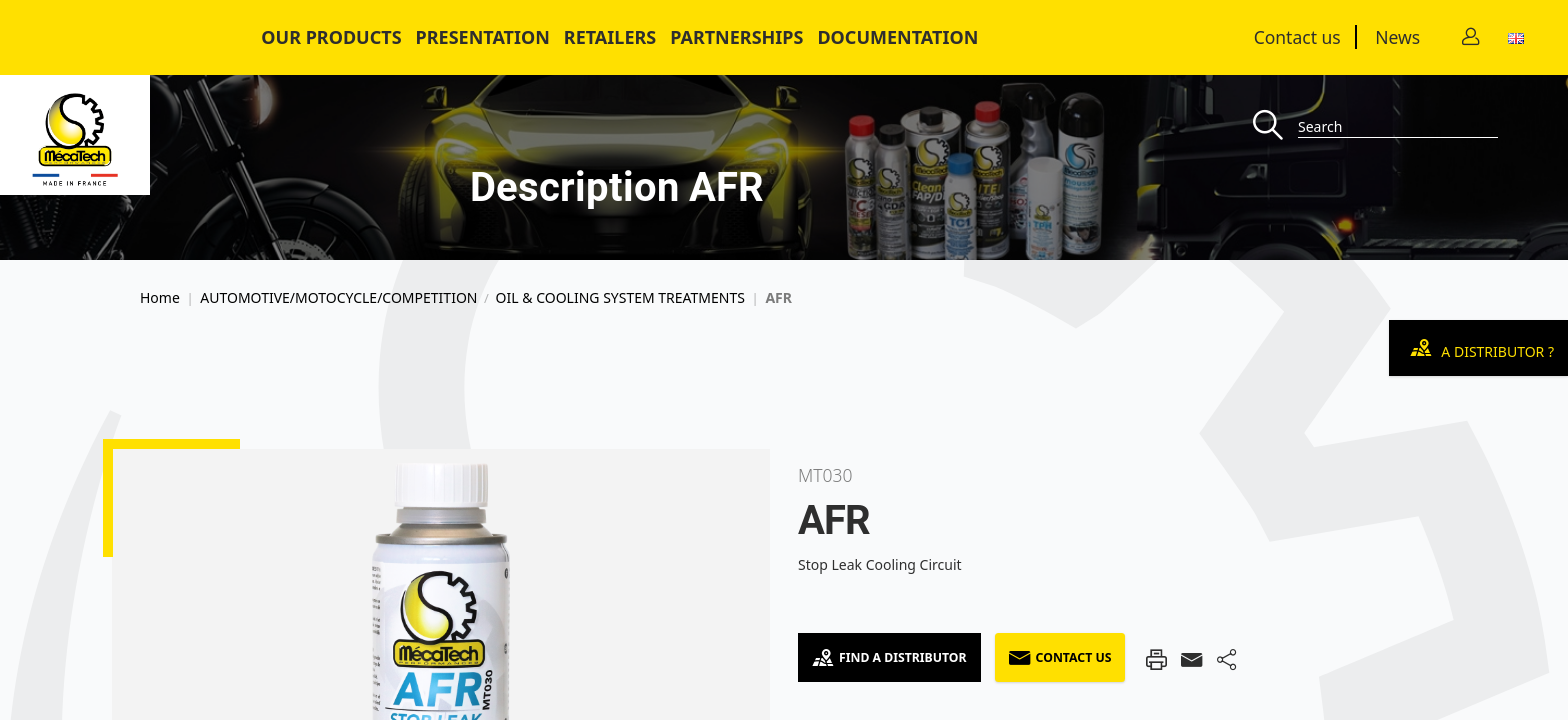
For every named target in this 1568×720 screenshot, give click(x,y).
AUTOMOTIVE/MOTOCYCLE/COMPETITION (338, 298)
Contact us (1297, 37)
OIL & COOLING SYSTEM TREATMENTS (620, 298)
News (1397, 37)
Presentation (483, 37)
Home (160, 298)
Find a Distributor (889, 657)
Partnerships (736, 37)
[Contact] (1471, 37)
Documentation (897, 37)
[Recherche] (1275, 126)
